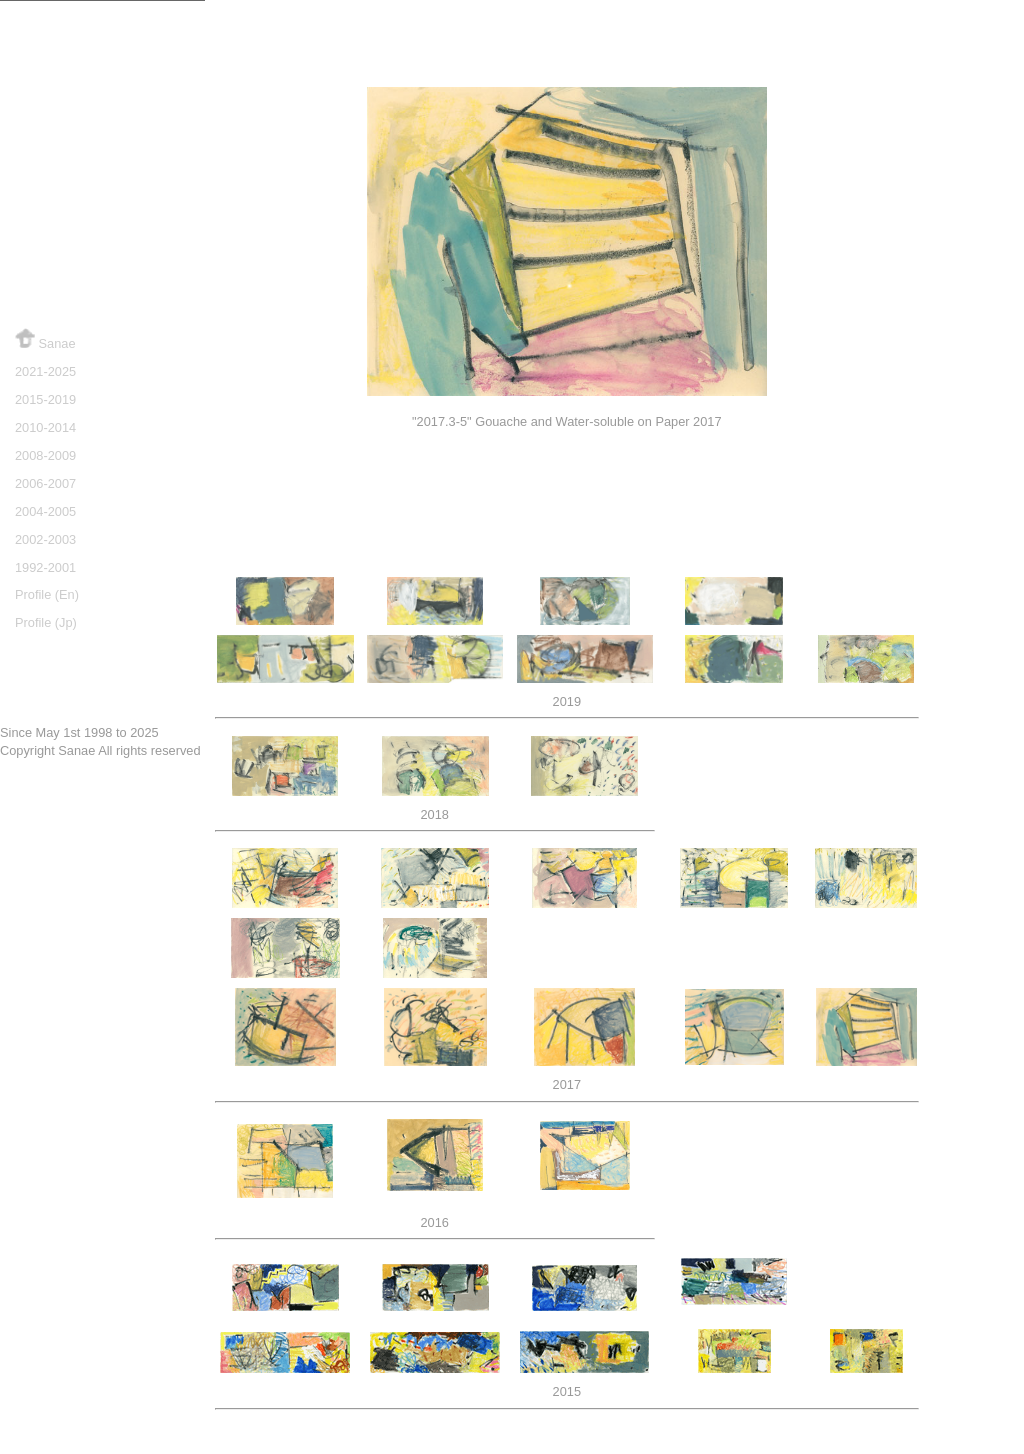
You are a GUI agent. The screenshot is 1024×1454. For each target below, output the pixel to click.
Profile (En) (47, 594)
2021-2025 (45, 371)
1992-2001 (45, 567)
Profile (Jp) (46, 622)
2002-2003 (45, 539)
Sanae (45, 339)
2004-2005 (45, 511)
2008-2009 (45, 455)
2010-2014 (45, 427)
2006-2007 (45, 483)
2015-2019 (45, 399)
